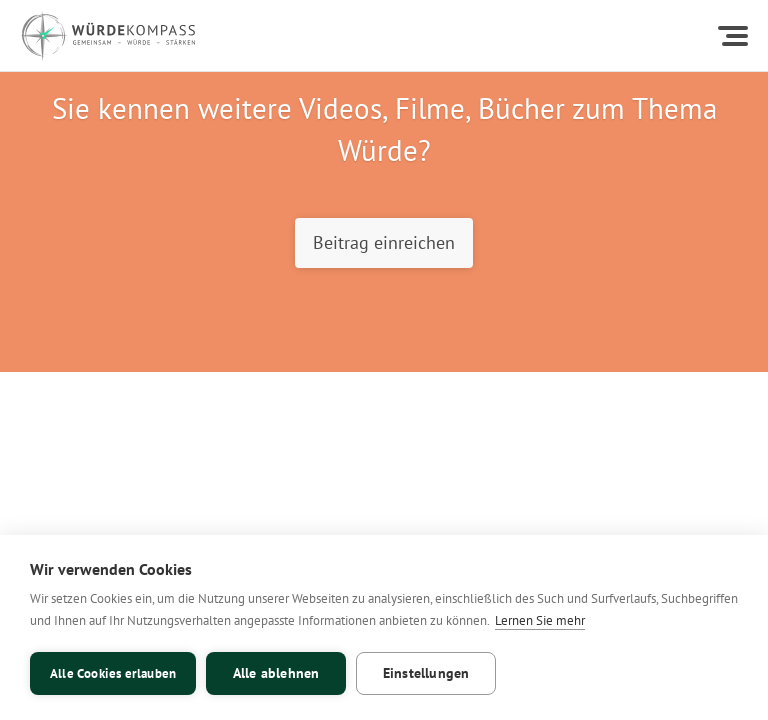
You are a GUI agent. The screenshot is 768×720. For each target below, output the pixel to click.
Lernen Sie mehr (540, 620)
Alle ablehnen (276, 673)
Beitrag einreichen (384, 242)
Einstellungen (426, 673)
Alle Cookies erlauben (113, 673)
